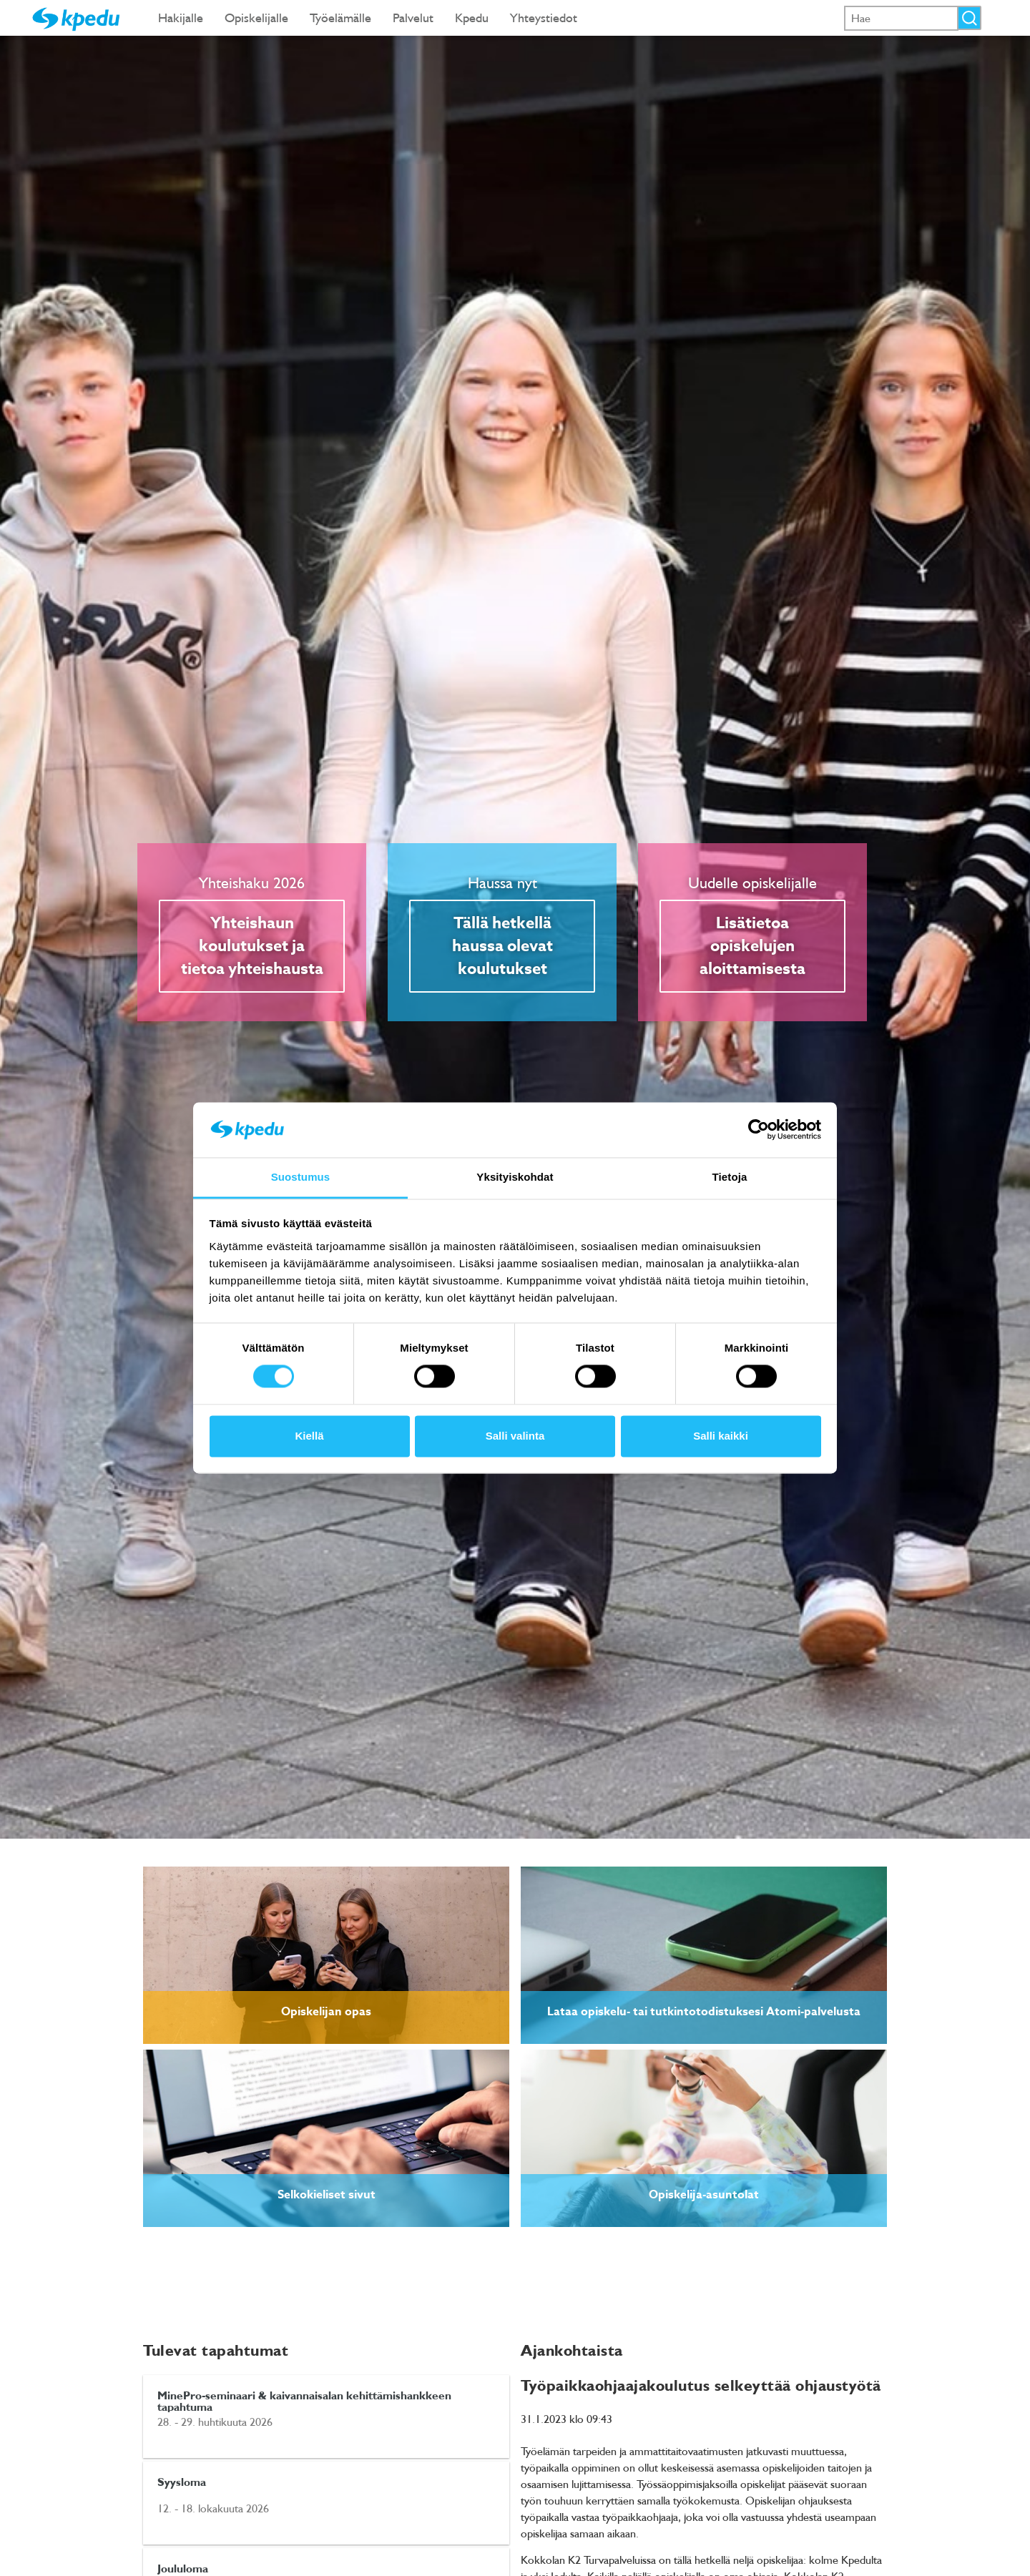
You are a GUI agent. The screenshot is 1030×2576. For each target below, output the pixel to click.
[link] (326, 1955)
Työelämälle (340, 17)
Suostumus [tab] (300, 1177)
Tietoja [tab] (729, 1177)
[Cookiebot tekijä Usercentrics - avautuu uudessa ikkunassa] (758, 1130)
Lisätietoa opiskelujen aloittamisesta (752, 946)
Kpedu (472, 17)
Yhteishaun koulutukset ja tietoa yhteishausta (252, 946)
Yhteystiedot (543, 17)
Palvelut (413, 17)
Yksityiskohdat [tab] (514, 1177)
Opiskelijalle (256, 17)
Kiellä (309, 1436)
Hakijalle (180, 17)
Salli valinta (515, 1436)
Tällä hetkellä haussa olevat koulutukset (502, 946)
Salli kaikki (720, 1436)
